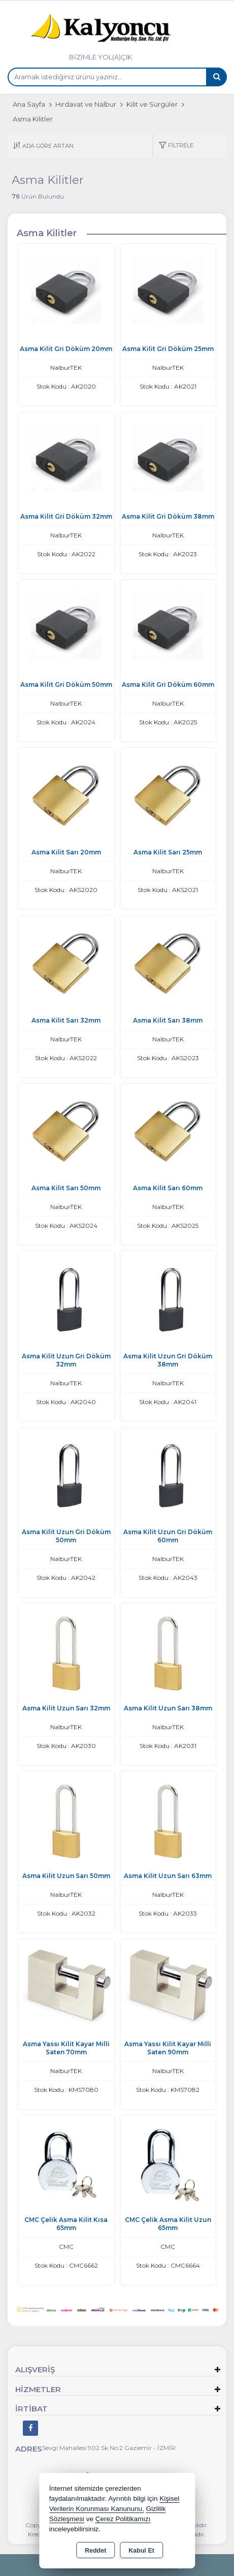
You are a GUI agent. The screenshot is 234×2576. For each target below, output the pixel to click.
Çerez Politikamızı (123, 2519)
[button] (175, 146)
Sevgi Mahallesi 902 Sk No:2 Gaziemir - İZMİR (109, 2448)
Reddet (95, 2550)
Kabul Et (141, 2550)
